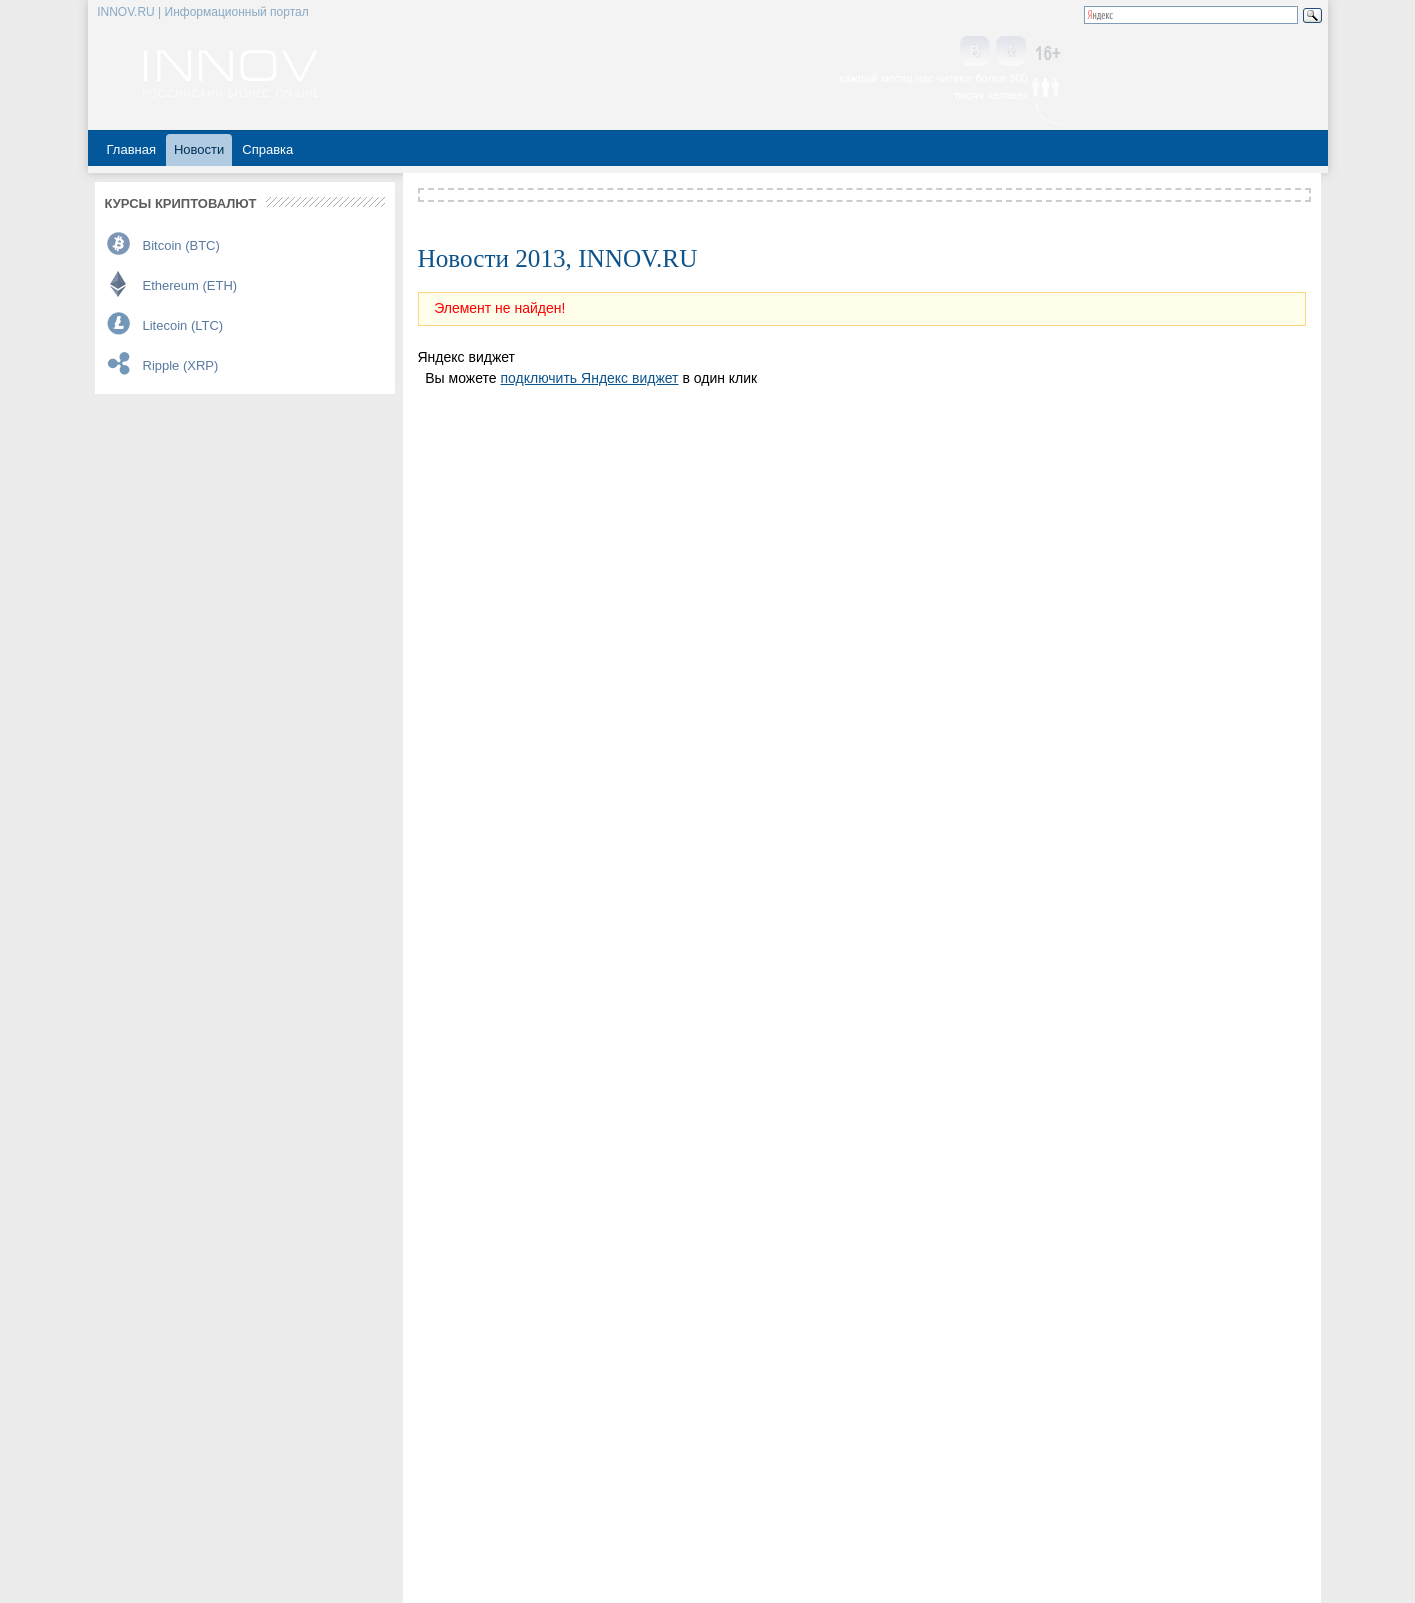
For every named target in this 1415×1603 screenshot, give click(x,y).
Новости (199, 149)
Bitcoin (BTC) (181, 245)
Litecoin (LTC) (183, 325)
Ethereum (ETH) (190, 285)
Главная (131, 149)
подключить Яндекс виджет (589, 378)
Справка (267, 149)
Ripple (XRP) (181, 365)
